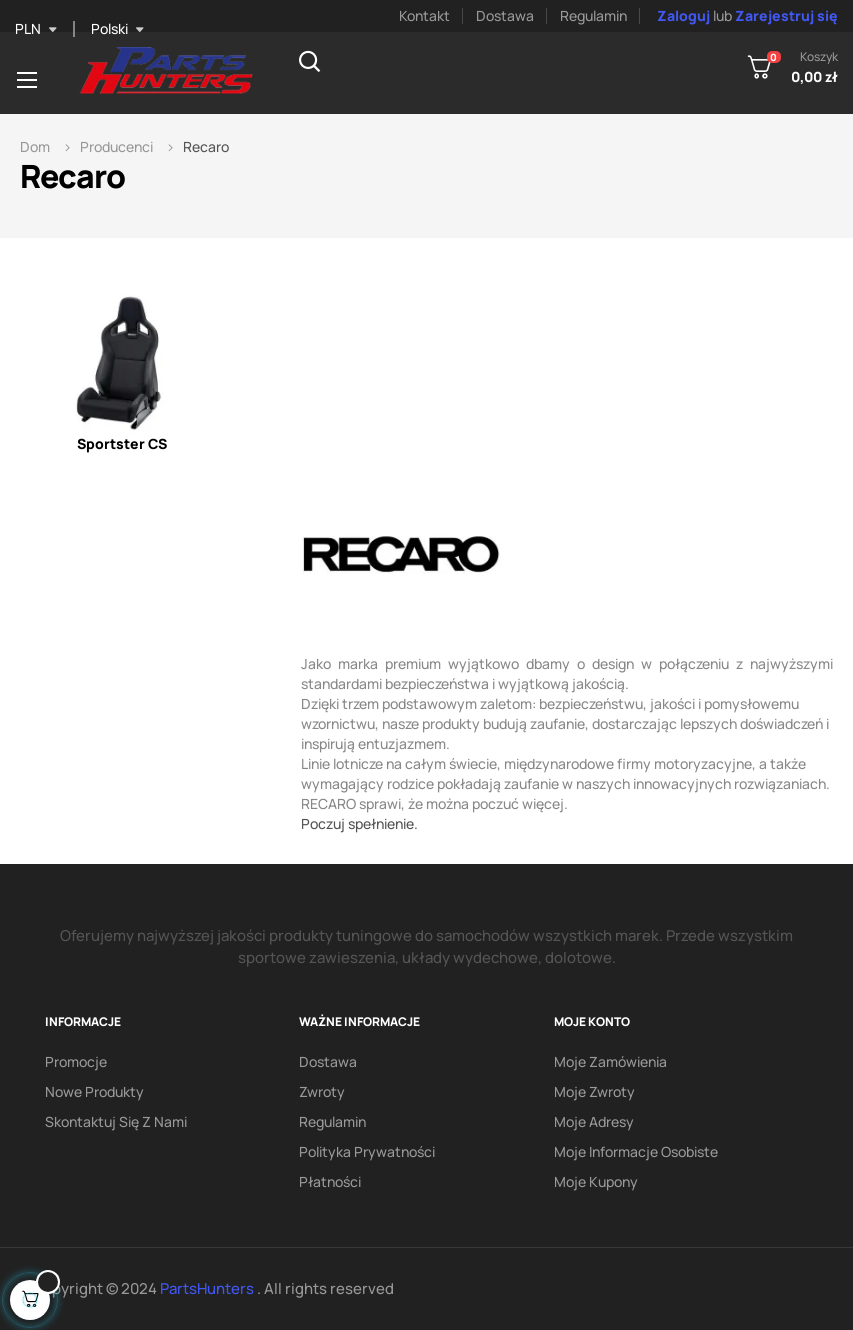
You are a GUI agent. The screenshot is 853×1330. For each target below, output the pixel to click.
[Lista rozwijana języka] (117, 29)
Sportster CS (122, 443)
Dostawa (505, 15)
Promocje (76, 1061)
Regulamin (593, 15)
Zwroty (322, 1091)
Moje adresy (594, 1121)
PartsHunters (208, 1288)
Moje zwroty (594, 1091)
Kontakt (424, 15)
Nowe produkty (94, 1091)
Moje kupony (596, 1181)
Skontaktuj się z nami (116, 1121)
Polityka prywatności (367, 1151)
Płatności (330, 1181)
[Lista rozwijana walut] (36, 29)
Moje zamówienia (610, 1061)
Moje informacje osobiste (636, 1151)
